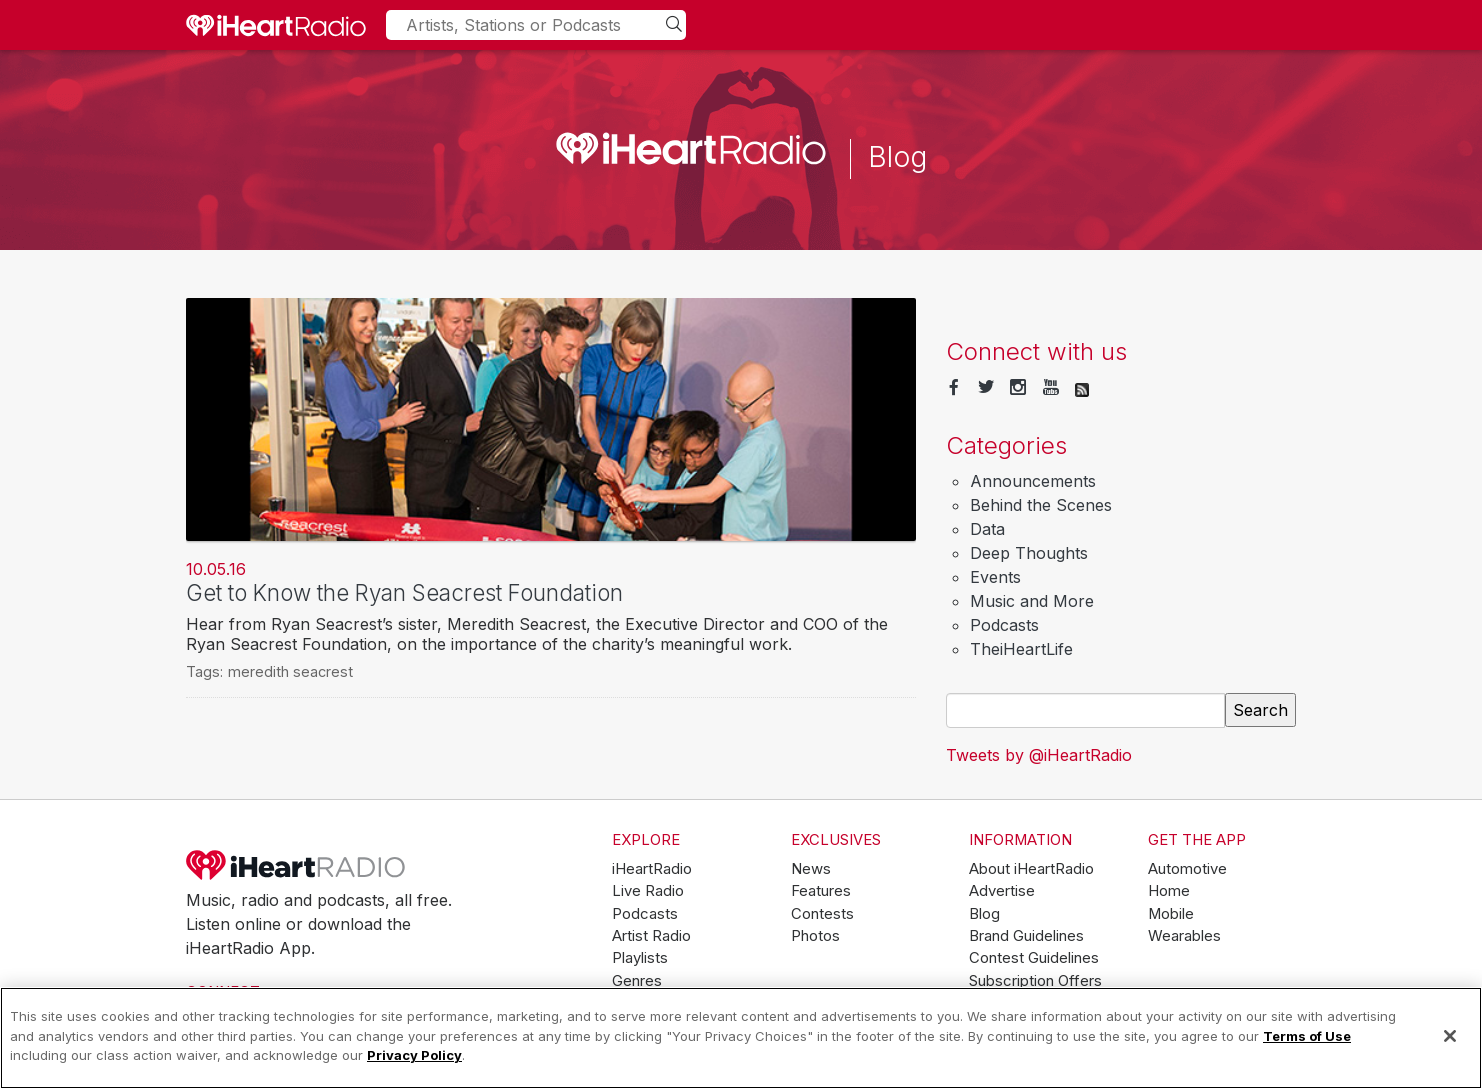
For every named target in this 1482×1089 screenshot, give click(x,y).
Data (987, 529)
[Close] (1450, 1036)
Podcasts (1004, 625)
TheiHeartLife (1021, 649)
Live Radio (648, 891)
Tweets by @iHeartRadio (1039, 755)
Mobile (1171, 914)
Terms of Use (1307, 1036)
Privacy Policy (414, 1055)
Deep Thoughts (1029, 553)
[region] (741, 1038)
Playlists (640, 958)
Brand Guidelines (1026, 936)
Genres (637, 981)
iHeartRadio (296, 865)
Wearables (1184, 936)
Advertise (1002, 891)
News (811, 869)
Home (1169, 891)
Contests (822, 914)
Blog (984, 914)
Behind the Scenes (1041, 505)
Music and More (1032, 601)
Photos (815, 936)
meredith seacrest (290, 671)
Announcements (1033, 481)
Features (821, 891)
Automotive (1187, 869)
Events (995, 577)
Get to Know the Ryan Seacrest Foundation (404, 592)
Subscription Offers (1035, 981)
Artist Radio (651, 936)
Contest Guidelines (1034, 958)
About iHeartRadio (1031, 869)
